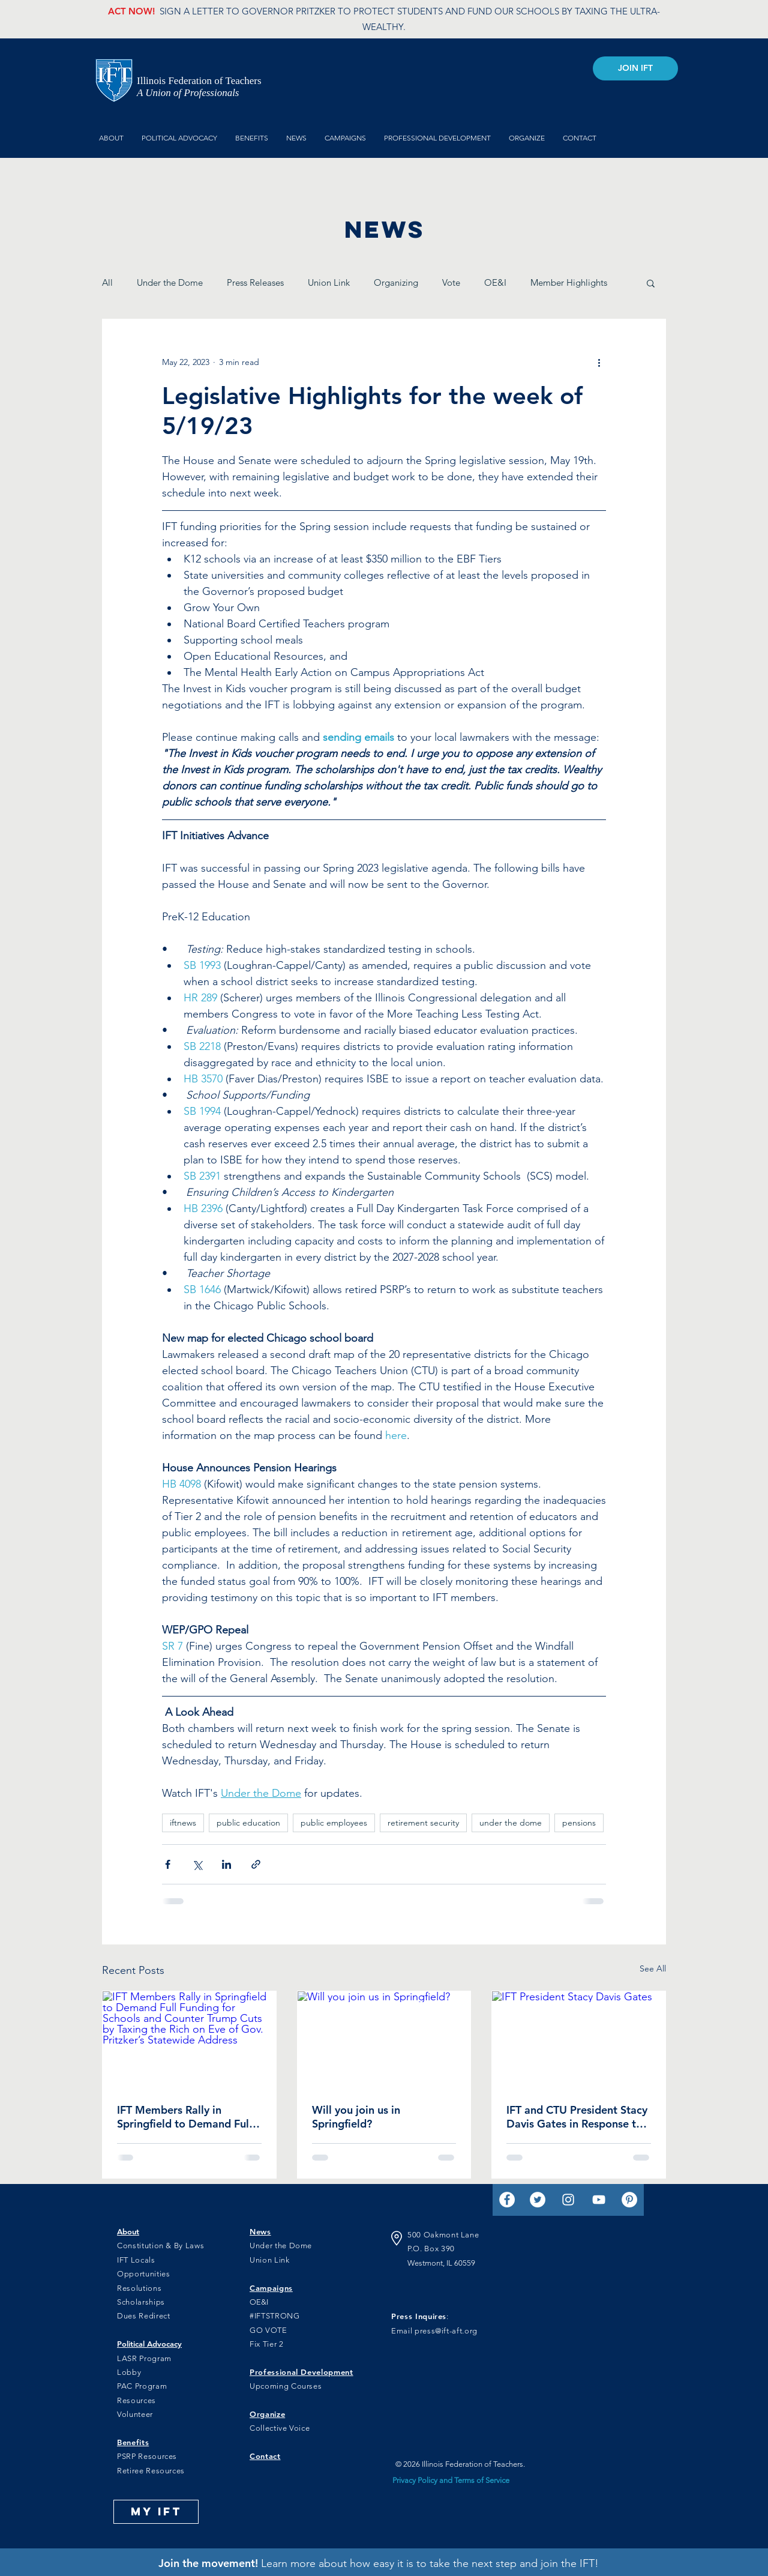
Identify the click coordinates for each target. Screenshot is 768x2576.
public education (248, 1822)
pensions (579, 1822)
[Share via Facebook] (167, 1864)
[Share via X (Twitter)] (197, 1864)
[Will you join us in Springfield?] (384, 2040)
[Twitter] (537, 2199)
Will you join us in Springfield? (356, 2117)
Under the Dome (170, 282)
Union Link (329, 282)
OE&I (495, 282)
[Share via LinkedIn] (226, 1864)
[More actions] (599, 362)
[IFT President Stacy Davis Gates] (578, 2040)
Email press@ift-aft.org (434, 2330)
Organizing (396, 282)
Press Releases (255, 282)
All (107, 282)
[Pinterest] (629, 2199)
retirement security (423, 1822)
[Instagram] (568, 2199)
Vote (451, 282)
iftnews (183, 1822)
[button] (650, 283)
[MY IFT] (156, 2512)
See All (653, 1968)
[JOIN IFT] (635, 68)
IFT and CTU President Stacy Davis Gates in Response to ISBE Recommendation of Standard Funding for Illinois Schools (577, 2117)
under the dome (510, 1822)
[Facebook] (507, 2199)
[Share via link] (256, 1864)
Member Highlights (568, 282)
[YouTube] (599, 2199)
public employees (334, 1822)
